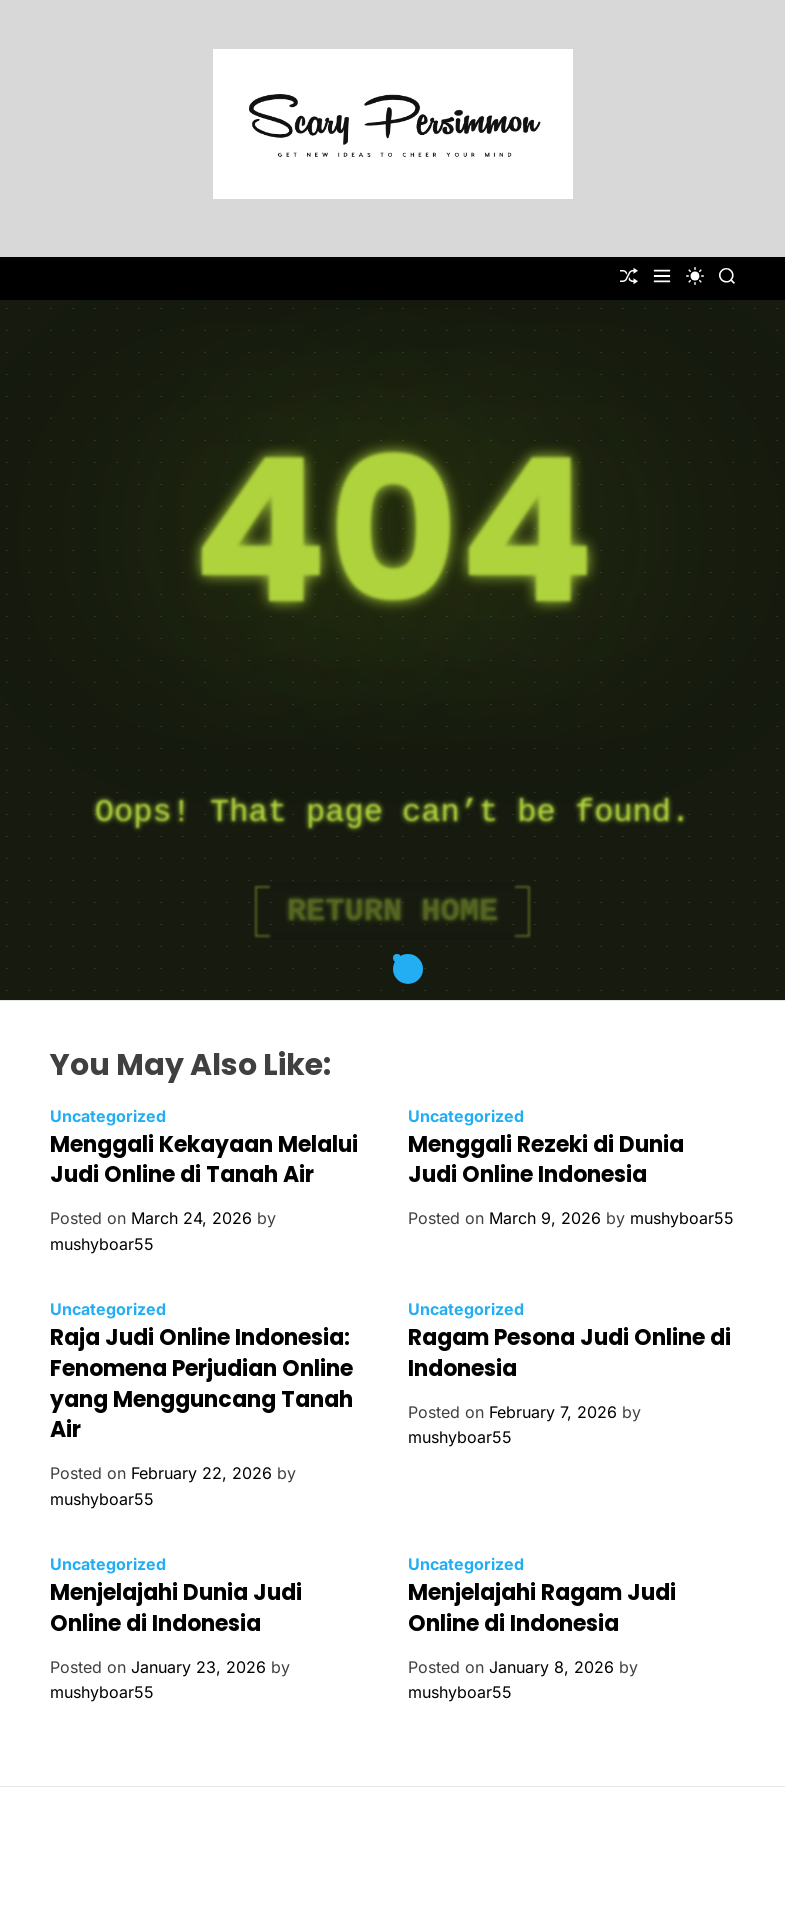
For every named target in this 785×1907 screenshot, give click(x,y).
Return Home (392, 911)
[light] (695, 276)
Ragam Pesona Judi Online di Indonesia (569, 1353)
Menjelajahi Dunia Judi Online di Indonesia (176, 1608)
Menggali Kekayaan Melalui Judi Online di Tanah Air (204, 1160)
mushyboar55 (102, 1244)
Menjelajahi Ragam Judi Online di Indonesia (542, 1608)
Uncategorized (108, 1116)
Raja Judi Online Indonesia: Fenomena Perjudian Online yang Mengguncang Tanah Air (201, 1383)
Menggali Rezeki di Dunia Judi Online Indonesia (546, 1160)
